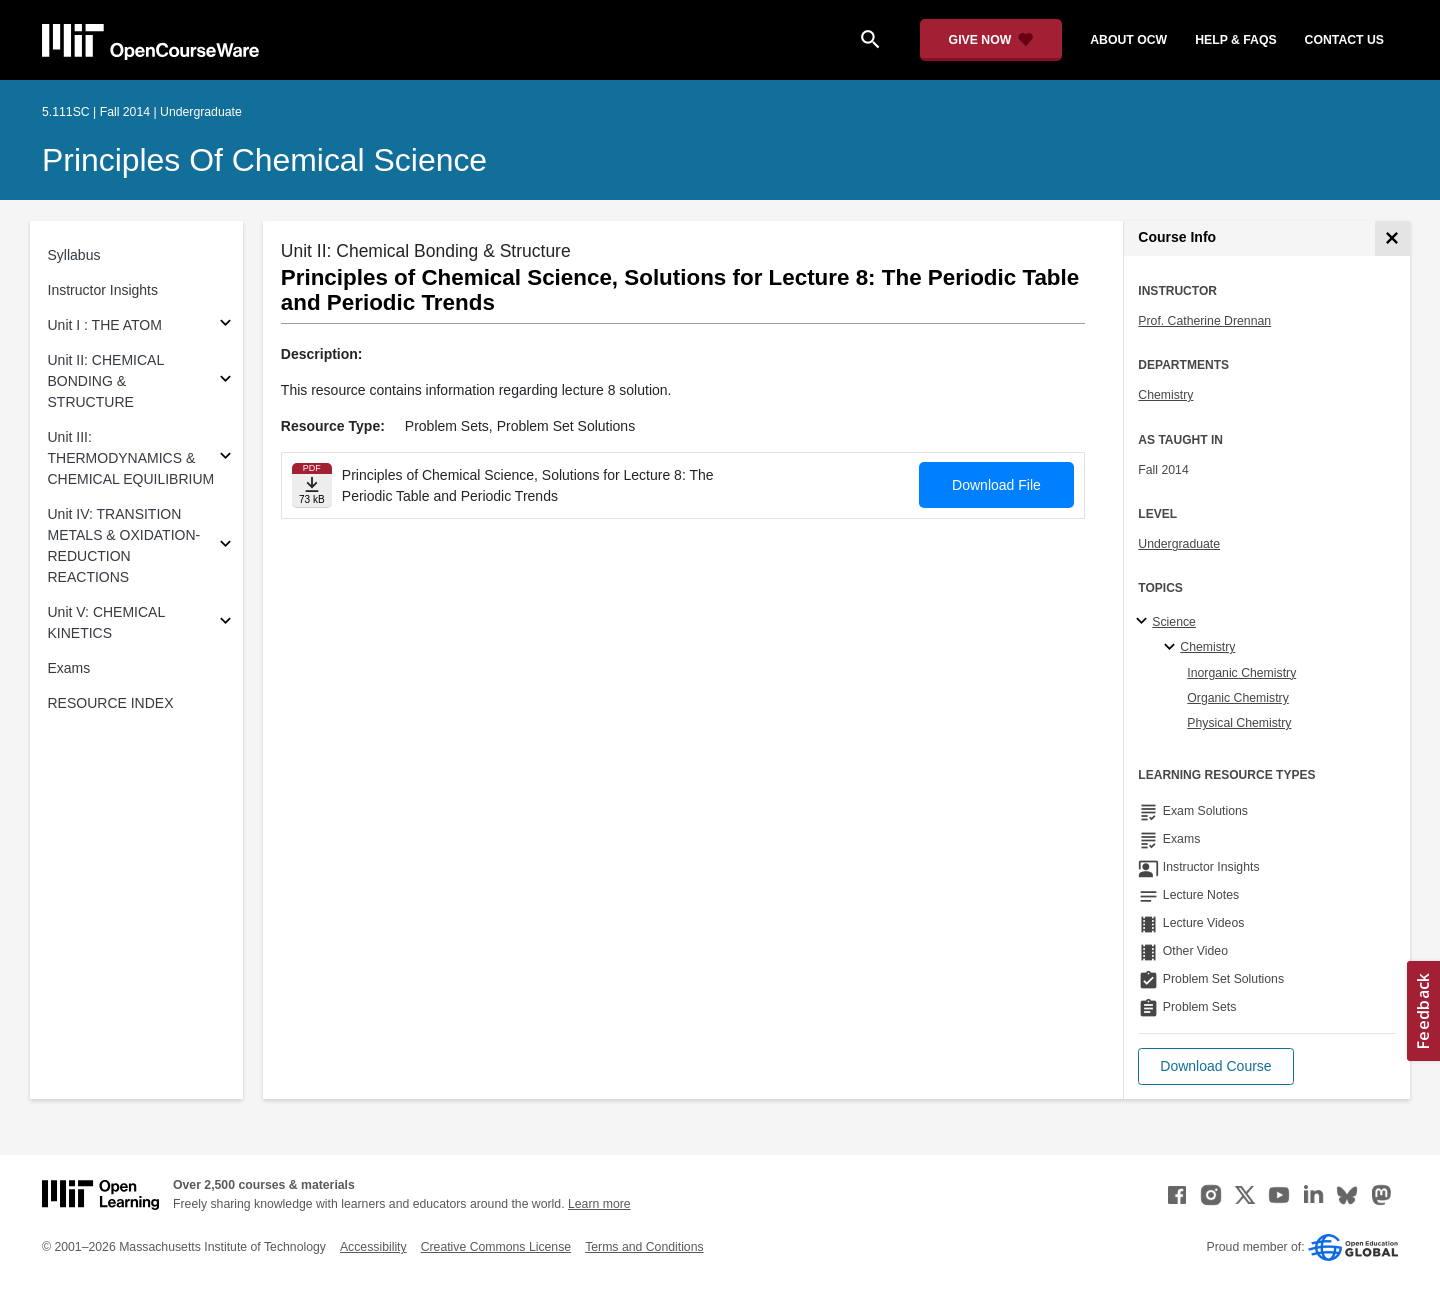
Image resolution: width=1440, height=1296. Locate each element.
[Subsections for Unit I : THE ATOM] (225, 325)
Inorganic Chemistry (1241, 673)
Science (1174, 622)
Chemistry (1165, 395)
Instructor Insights (103, 290)
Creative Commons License (496, 1247)
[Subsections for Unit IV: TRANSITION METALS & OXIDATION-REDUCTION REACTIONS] (225, 546)
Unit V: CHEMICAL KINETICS (106, 622)
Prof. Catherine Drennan (1204, 321)
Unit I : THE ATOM (105, 325)
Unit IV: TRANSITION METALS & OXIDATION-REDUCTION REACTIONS (124, 545)
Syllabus (74, 255)
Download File (996, 485)
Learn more (599, 1204)
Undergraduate (1179, 544)
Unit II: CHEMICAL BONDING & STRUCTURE (106, 381)
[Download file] (312, 485)
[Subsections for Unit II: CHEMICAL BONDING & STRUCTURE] (225, 381)
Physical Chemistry (1239, 723)
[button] (1215, 1066)
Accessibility (373, 1247)
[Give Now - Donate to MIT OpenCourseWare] (991, 40)
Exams (69, 668)
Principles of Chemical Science (264, 160)
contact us (1344, 40)
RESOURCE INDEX (111, 703)
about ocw (1128, 40)
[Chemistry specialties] (1172, 648)
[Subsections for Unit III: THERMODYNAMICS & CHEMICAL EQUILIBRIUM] (225, 458)
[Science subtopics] (1144, 622)
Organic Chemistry (1237, 698)
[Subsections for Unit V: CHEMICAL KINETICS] (225, 623)
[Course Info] (1392, 238)
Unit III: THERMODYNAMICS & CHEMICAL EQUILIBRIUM (131, 458)
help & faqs (1235, 40)
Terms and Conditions (644, 1247)
